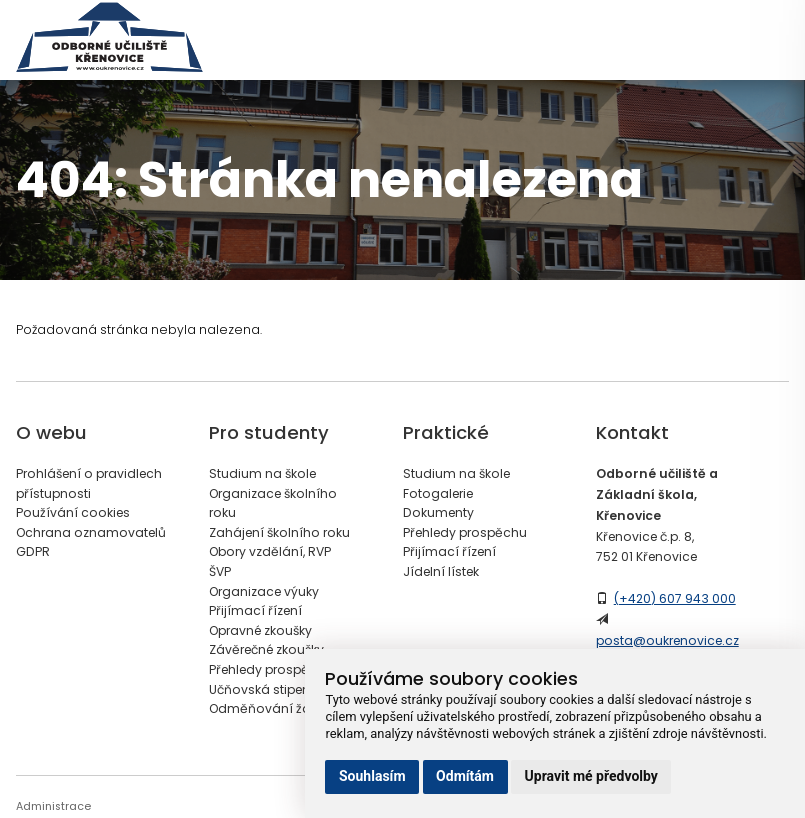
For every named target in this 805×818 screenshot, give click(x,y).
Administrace (53, 806)
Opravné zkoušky (260, 630)
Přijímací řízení (255, 610)
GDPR (33, 551)
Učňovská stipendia (270, 689)
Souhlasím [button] (372, 776)
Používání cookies (73, 512)
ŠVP (220, 571)
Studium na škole (262, 473)
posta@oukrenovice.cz (667, 640)
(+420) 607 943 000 (675, 598)
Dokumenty (438, 512)
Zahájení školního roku (279, 532)
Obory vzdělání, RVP (270, 551)
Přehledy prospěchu (271, 669)
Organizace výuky (264, 591)
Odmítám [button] (465, 776)
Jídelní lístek (441, 571)
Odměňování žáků (267, 708)
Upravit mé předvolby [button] (591, 776)
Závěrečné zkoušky (266, 649)
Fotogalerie (438, 493)
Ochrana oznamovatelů (91, 532)
